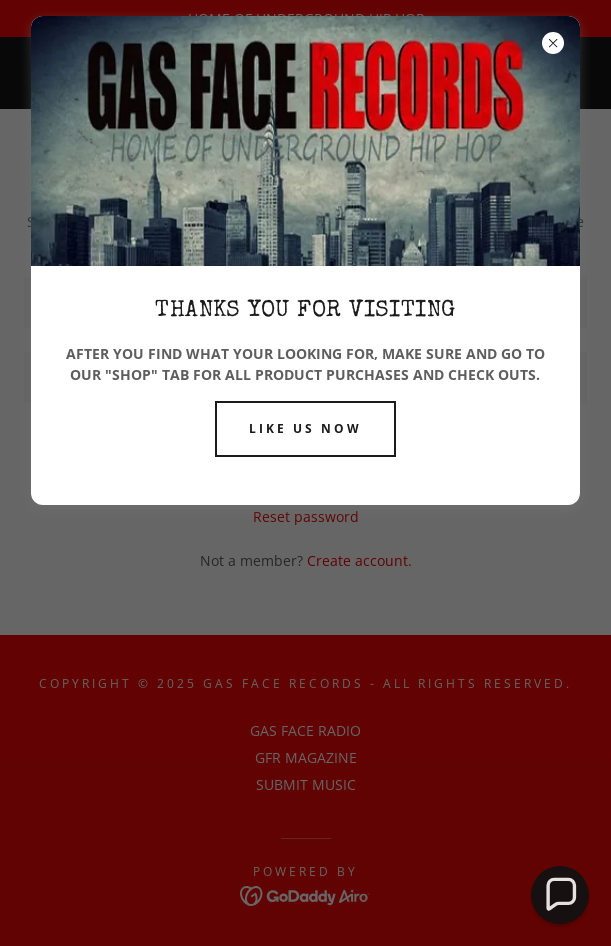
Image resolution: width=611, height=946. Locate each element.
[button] (560, 895)
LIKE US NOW (305, 428)
